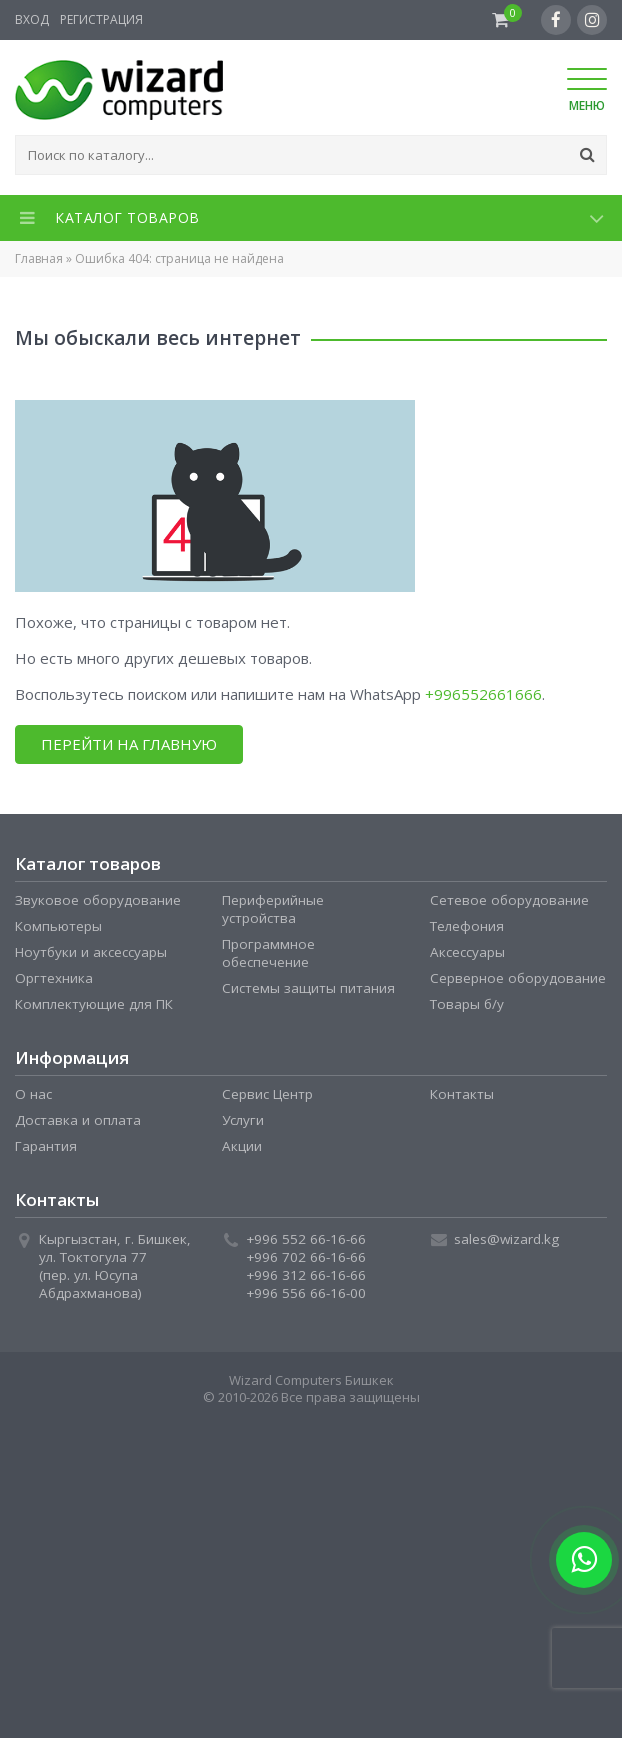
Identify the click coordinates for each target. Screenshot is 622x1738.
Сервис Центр (267, 1094)
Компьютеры (58, 926)
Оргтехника (54, 978)
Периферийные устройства (273, 909)
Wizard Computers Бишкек (311, 1380)
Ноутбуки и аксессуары (91, 952)
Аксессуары (467, 952)
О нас (33, 1094)
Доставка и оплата (78, 1120)
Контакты (462, 1094)
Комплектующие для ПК (94, 1004)
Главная (39, 258)
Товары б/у (467, 1004)
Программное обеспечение (268, 953)
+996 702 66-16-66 (306, 1257)
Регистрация (101, 19)
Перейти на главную (129, 744)
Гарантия (46, 1146)
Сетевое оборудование (509, 900)
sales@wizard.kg (506, 1239)
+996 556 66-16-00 (306, 1293)
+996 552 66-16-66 (306, 1239)
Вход (32, 19)
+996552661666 (483, 694)
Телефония (467, 926)
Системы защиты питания (308, 988)
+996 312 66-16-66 (306, 1275)
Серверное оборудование (518, 978)
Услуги (243, 1120)
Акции (242, 1146)
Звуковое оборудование (98, 900)
